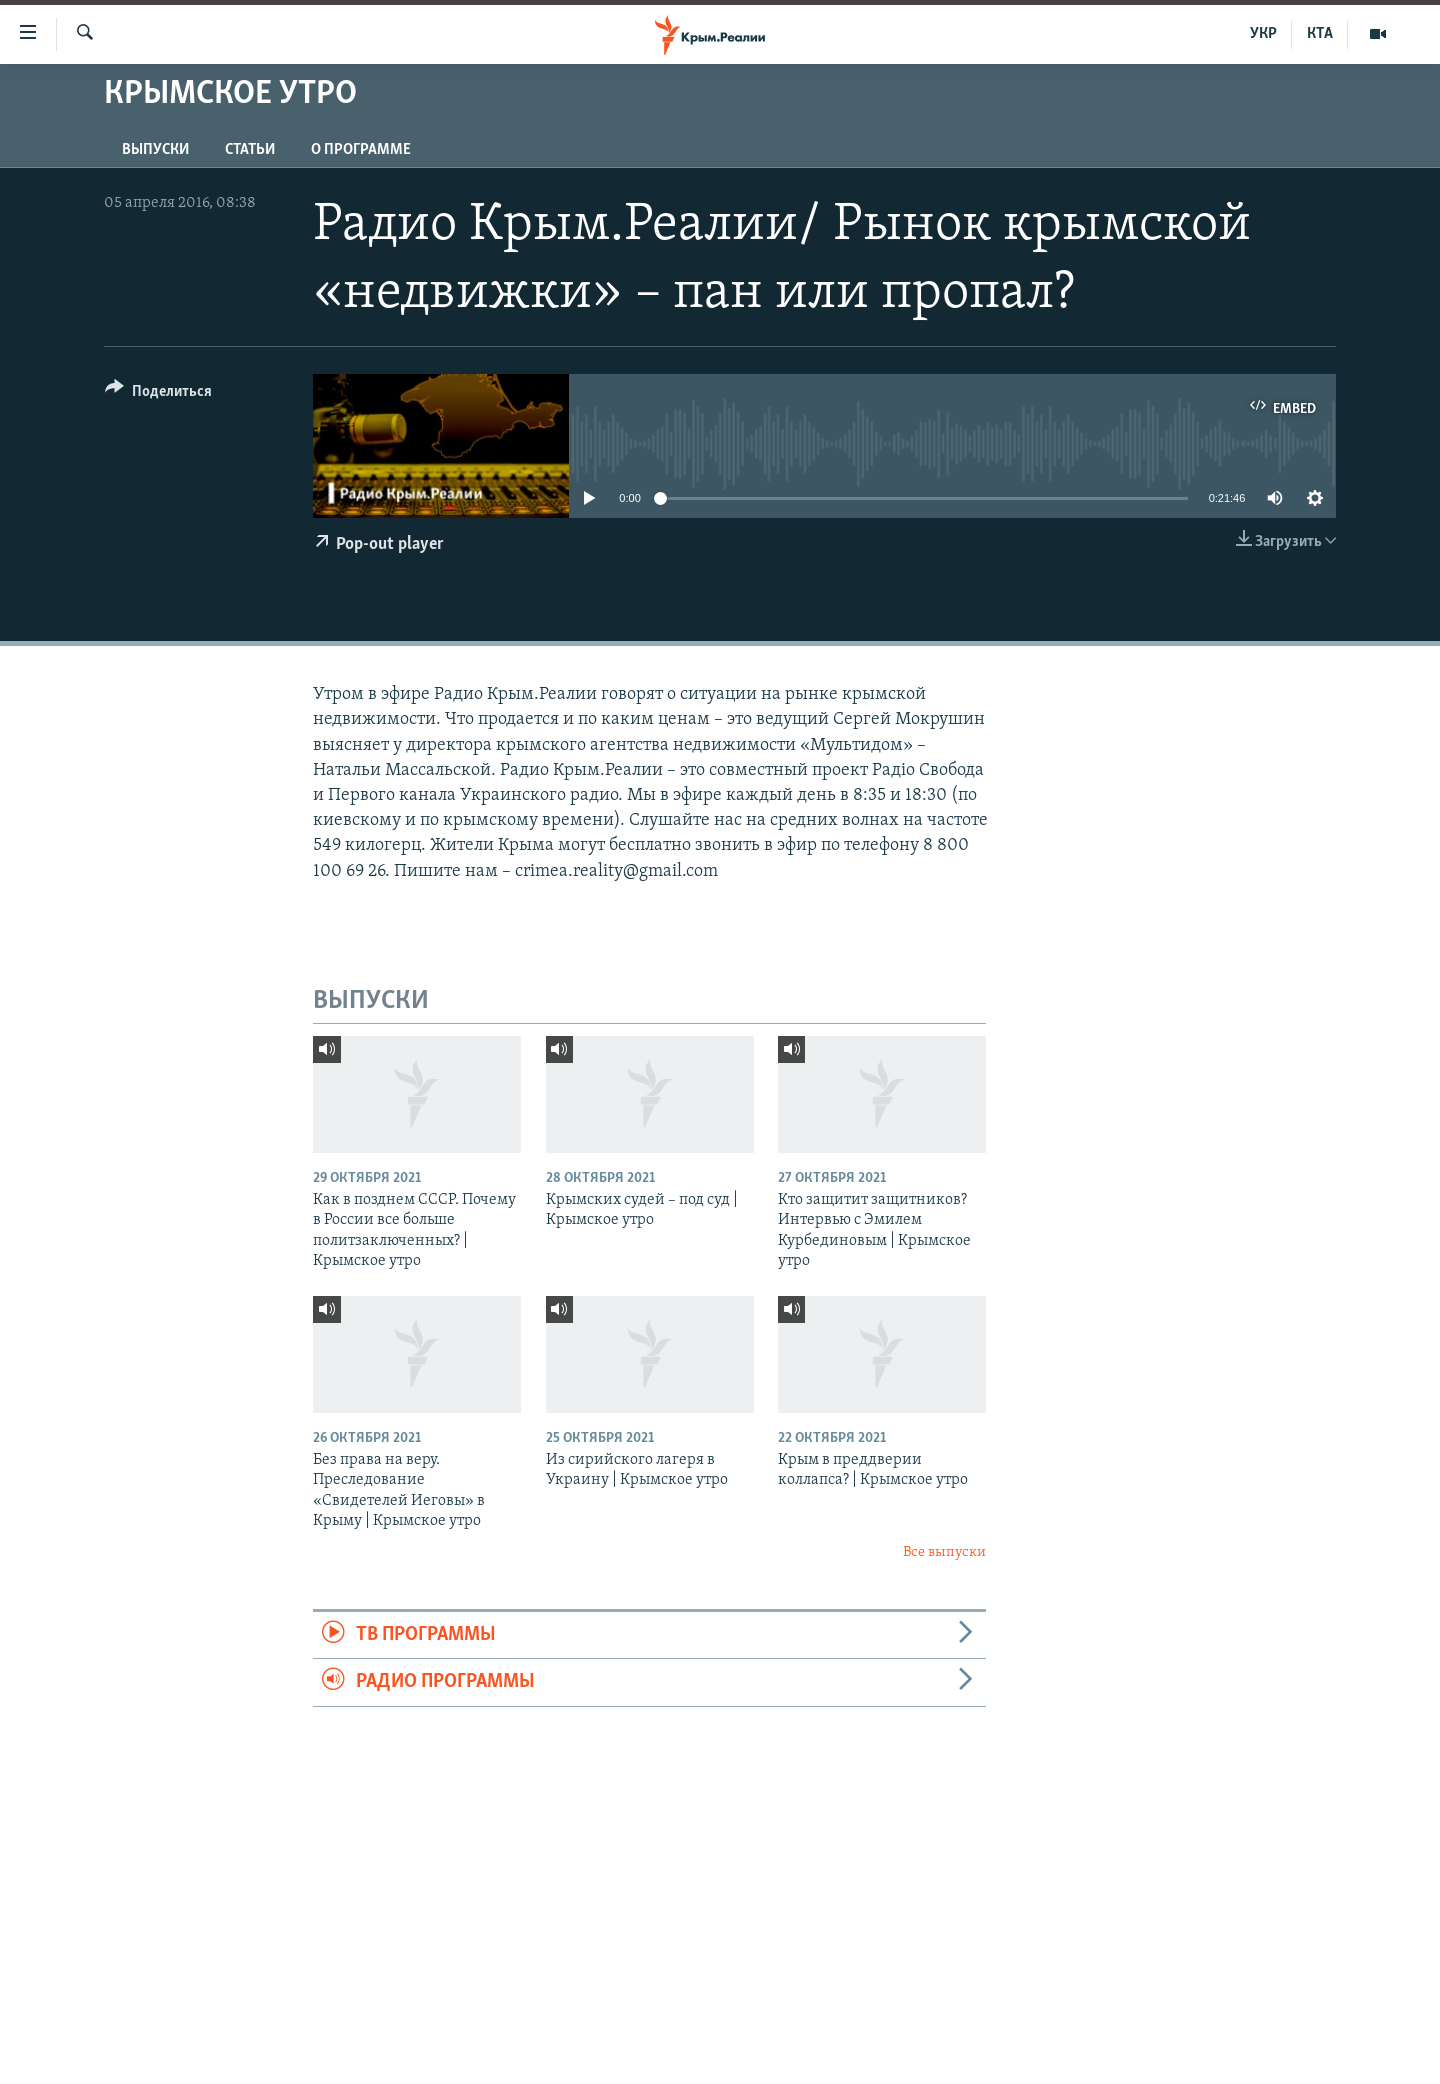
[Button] (158, 394)
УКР (1263, 34)
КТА (1320, 34)
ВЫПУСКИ (155, 150)
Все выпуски (944, 1552)
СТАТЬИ (250, 150)
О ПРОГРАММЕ (361, 150)
